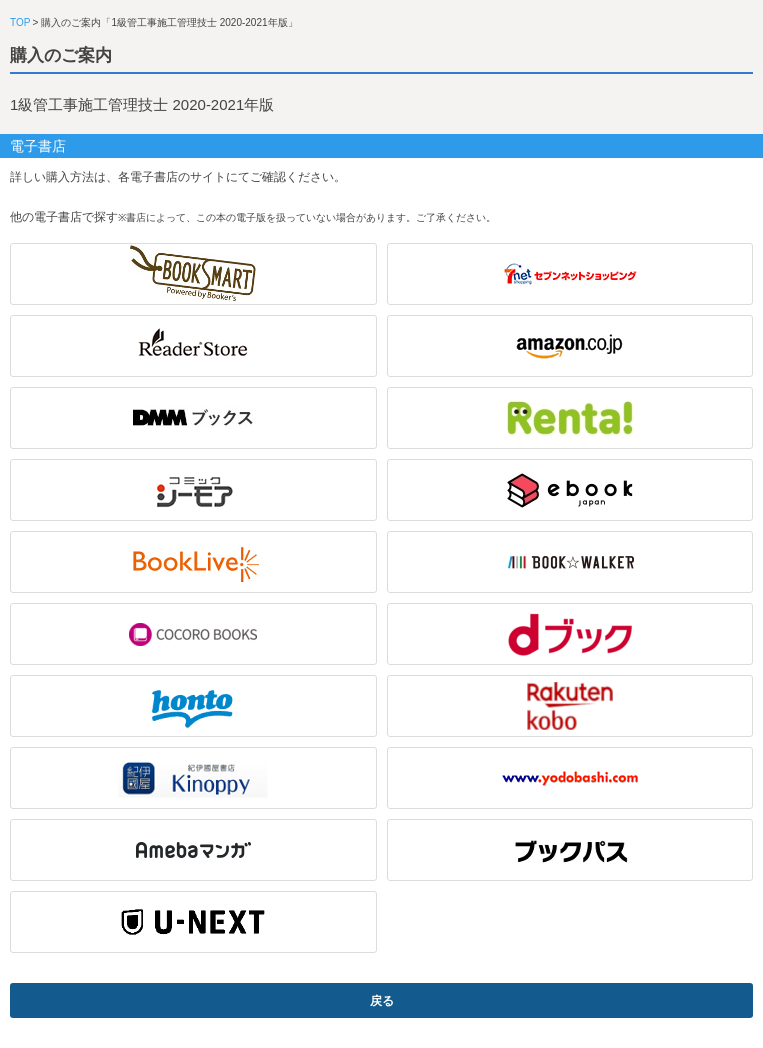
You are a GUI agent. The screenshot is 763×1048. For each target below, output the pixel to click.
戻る (382, 1001)
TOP (20, 22)
